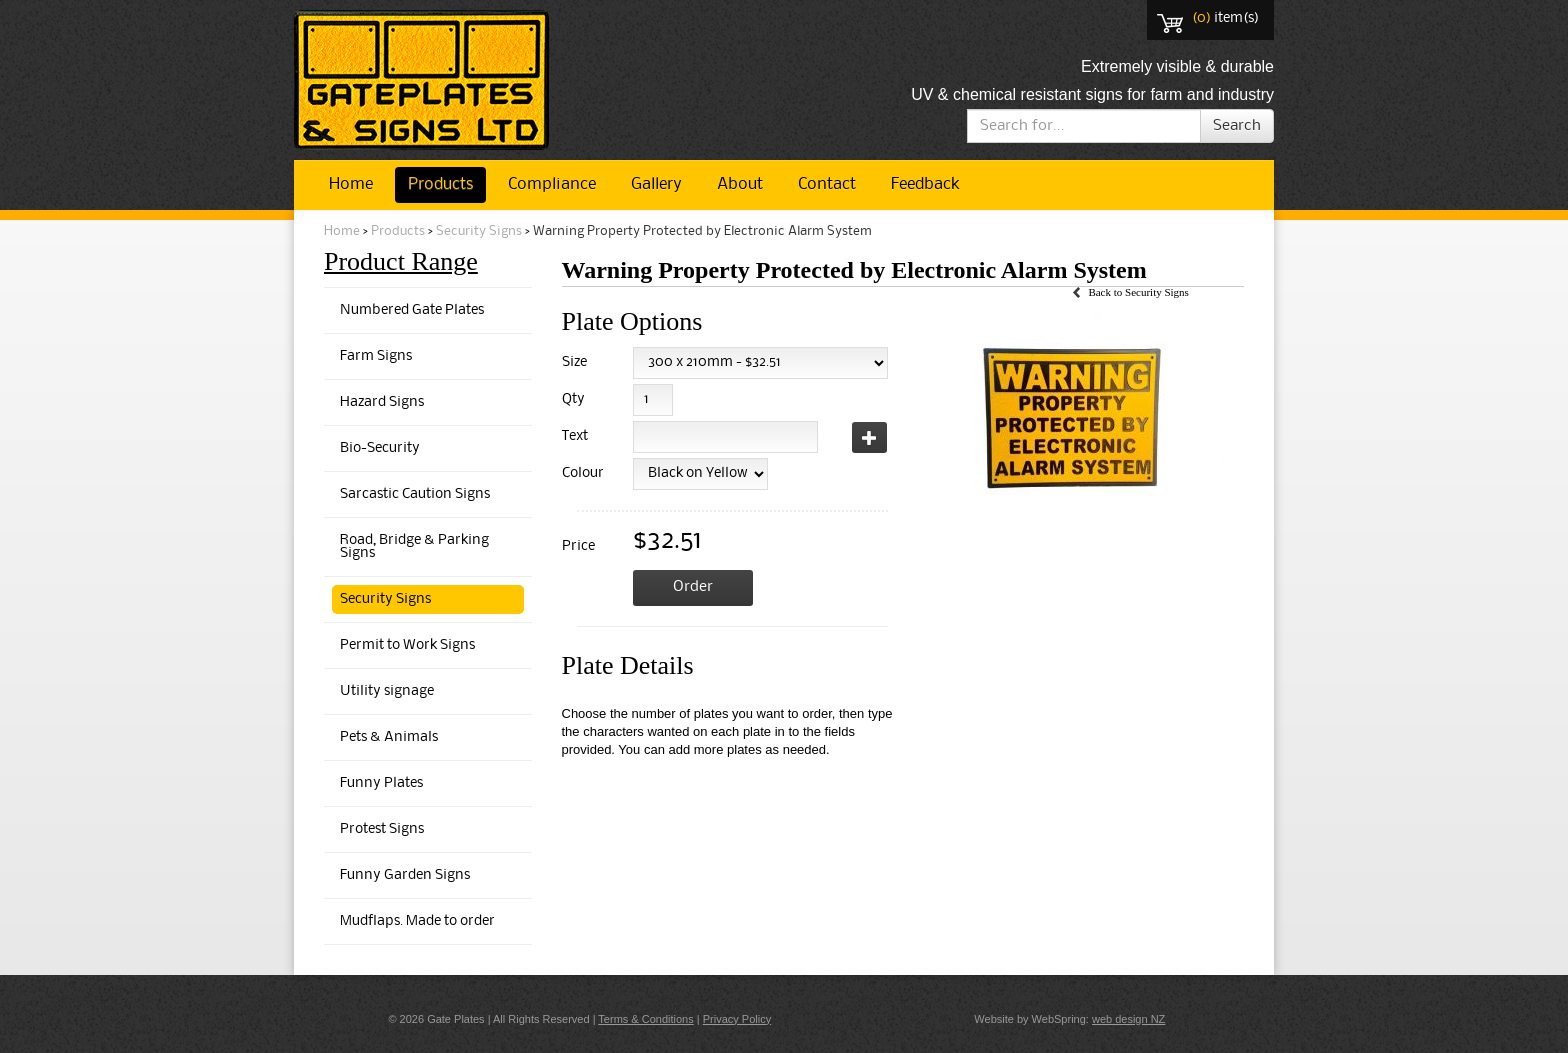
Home (351, 184)
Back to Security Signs (1138, 292)
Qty (573, 399)
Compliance (552, 184)
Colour (579, 473)
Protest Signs (382, 829)
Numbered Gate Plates (412, 310)
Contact (827, 184)
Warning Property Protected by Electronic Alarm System (702, 231)
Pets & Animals (389, 737)
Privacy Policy (737, 1019)
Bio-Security (380, 448)
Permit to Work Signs (407, 645)
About (740, 184)
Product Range (401, 261)
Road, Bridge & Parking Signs (414, 547)
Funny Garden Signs (405, 875)
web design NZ (1128, 1019)
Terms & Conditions (645, 1019)
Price (578, 546)
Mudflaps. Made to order (417, 921)
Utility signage (387, 691)
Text (575, 436)
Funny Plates (381, 783)
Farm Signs (376, 356)
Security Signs (479, 231)
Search (1237, 126)
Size (574, 362)
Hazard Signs (382, 402)
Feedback (925, 184)
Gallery (656, 184)
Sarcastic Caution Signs (415, 494)
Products (440, 184)
